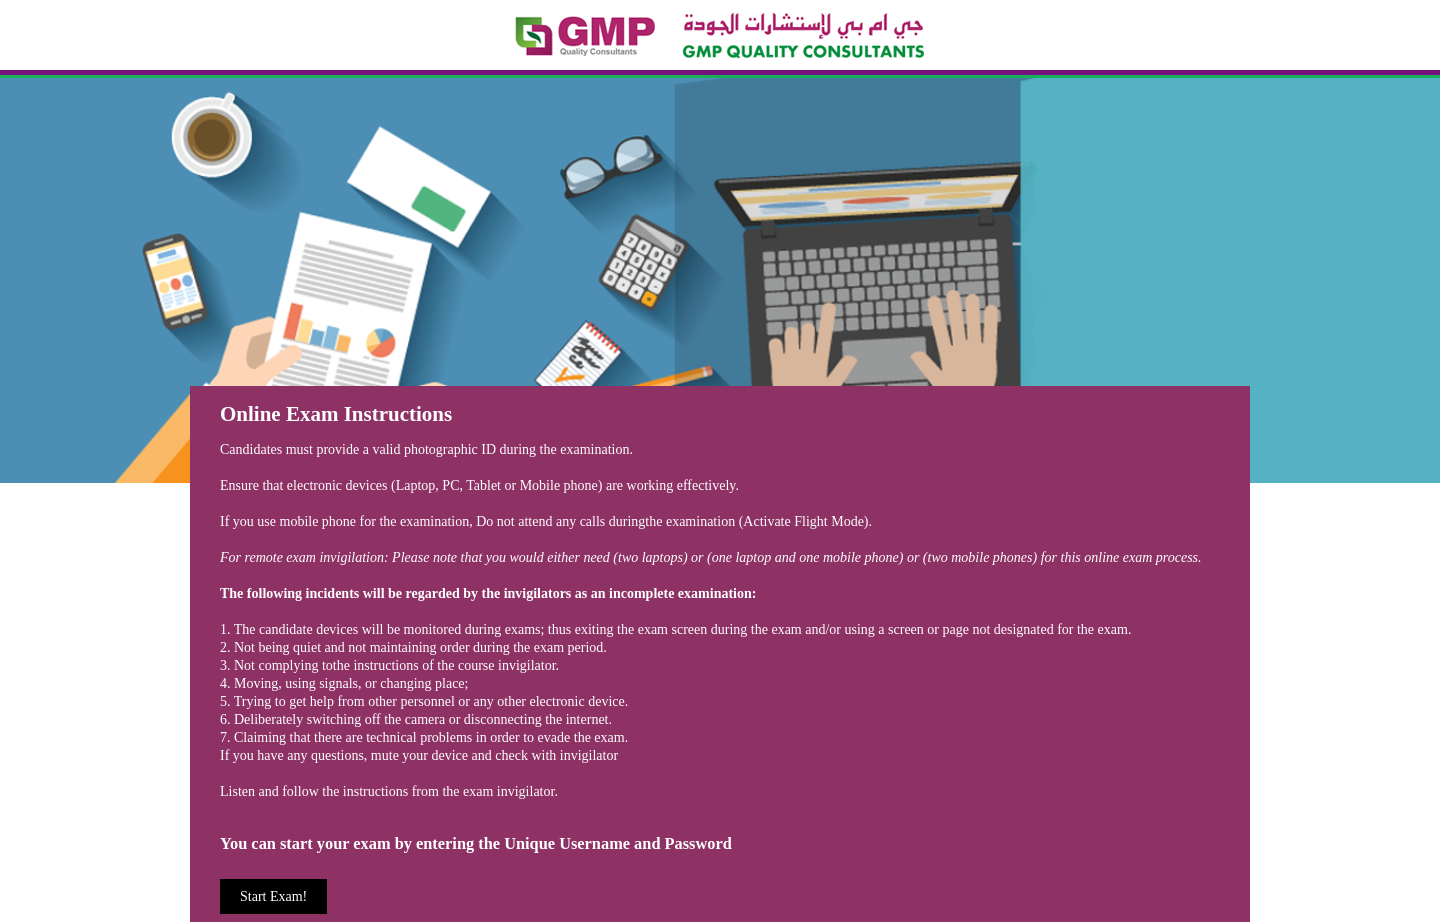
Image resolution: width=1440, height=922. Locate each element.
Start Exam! (273, 896)
